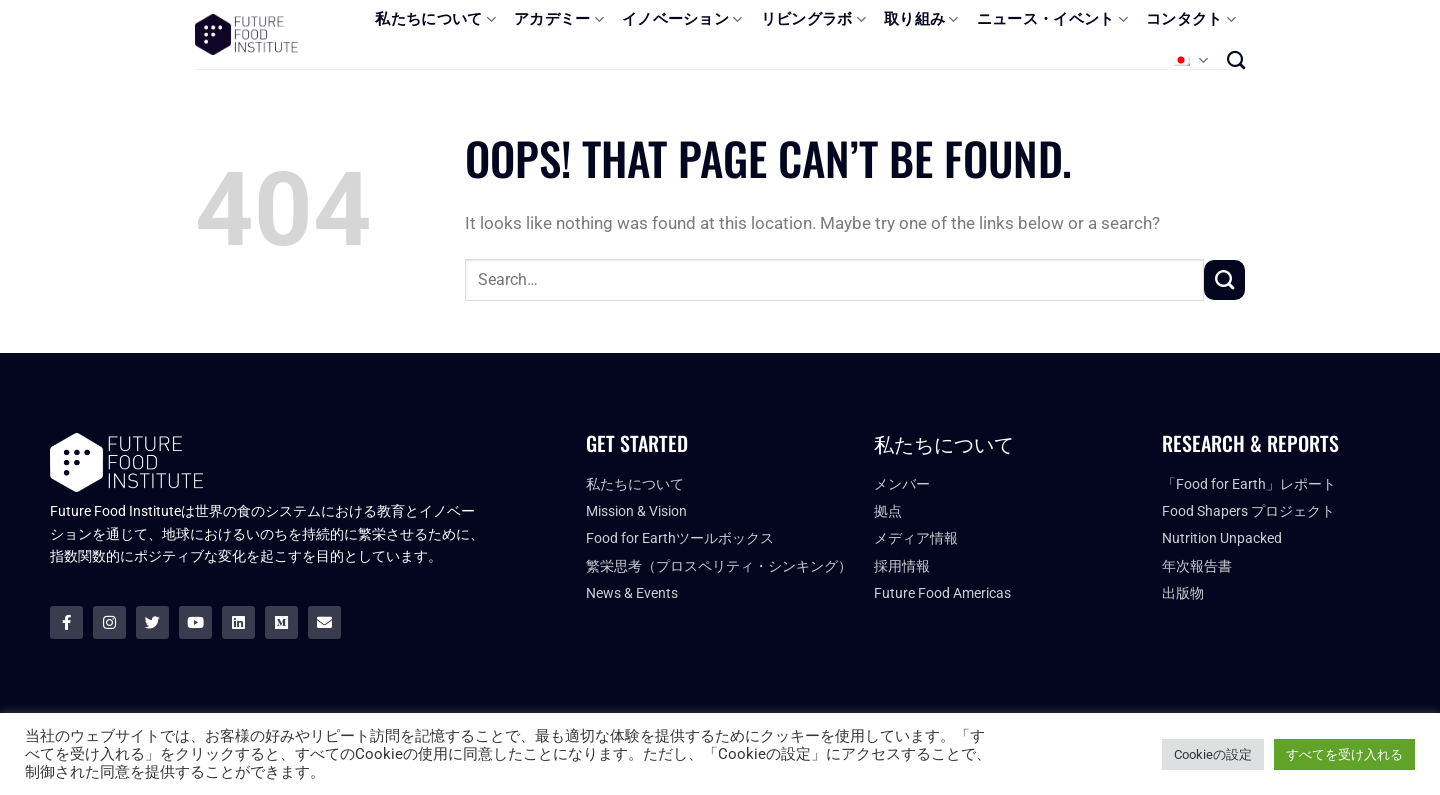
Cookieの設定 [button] (1213, 754)
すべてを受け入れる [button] (1344, 754)
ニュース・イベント (1052, 19)
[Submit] (1224, 280)
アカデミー (559, 19)
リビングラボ (813, 19)
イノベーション (682, 19)
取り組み (921, 19)
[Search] (1236, 60)
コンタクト (1191, 19)
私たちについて (435, 19)
